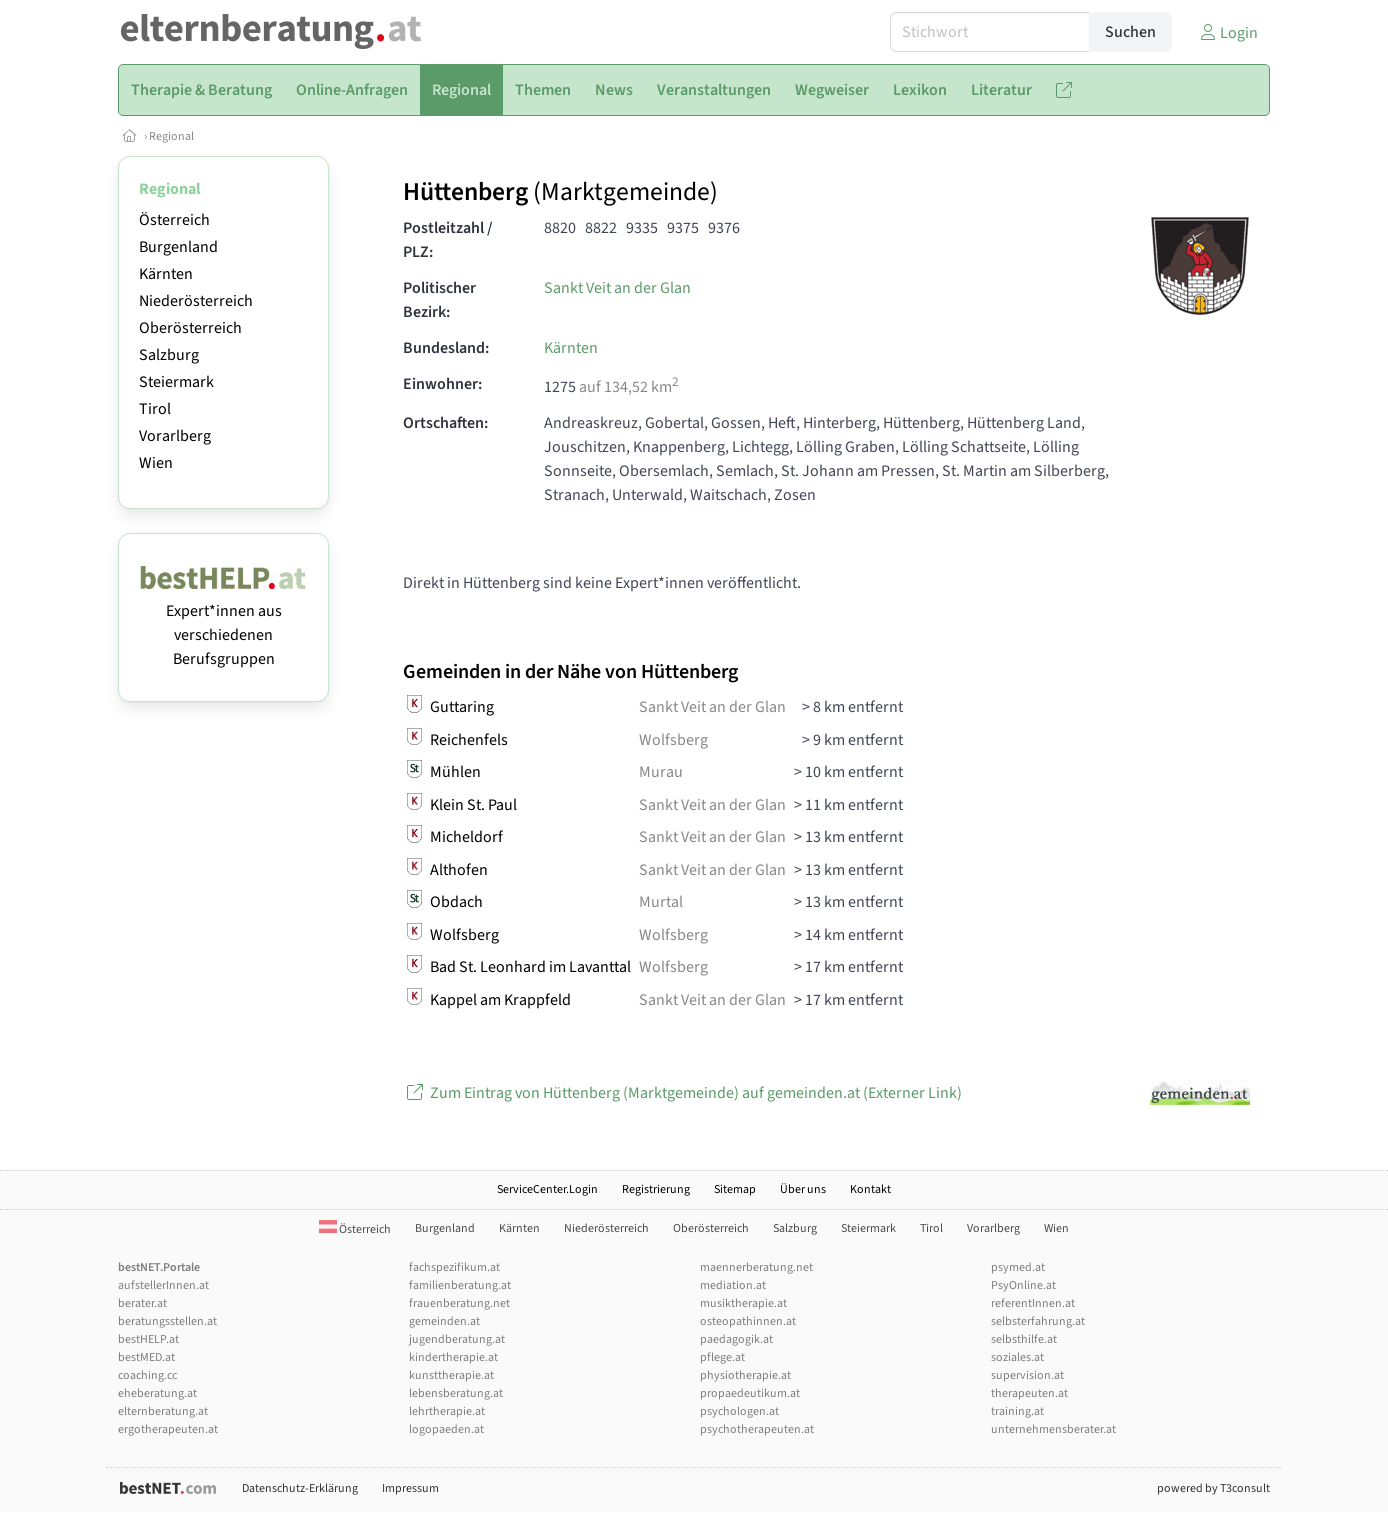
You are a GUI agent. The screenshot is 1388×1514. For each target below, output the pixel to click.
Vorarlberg (175, 436)
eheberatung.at (157, 1393)
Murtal (661, 902)
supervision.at (1027, 1375)
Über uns (803, 1189)
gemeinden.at (444, 1321)
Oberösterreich (190, 328)
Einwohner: (442, 384)
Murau (661, 772)
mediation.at (733, 1285)
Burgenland (178, 247)
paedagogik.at (736, 1339)
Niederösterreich (196, 301)
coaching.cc (147, 1375)
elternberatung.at (163, 1411)
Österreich (174, 220)
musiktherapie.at (743, 1303)
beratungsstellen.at (167, 1321)
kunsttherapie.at (451, 1375)
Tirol (155, 409)
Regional (171, 136)
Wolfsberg (673, 740)
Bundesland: (446, 348)
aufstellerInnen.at (163, 1285)
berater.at (142, 1303)
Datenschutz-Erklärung (300, 1488)
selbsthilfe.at (1024, 1339)
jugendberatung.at (457, 1339)
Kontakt (870, 1189)
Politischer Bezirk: (439, 300)
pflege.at (722, 1357)
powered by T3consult (1213, 1488)
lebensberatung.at (456, 1393)
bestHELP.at (148, 1339)
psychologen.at (739, 1411)
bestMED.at (146, 1357)
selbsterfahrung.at (1038, 1321)
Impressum (410, 1488)
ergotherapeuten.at (168, 1429)
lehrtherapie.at (447, 1411)
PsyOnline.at (1023, 1285)
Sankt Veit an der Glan (617, 288)
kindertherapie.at (453, 1357)
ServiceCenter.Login (547, 1189)
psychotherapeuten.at (757, 1429)
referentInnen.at (1033, 1303)
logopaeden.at (446, 1429)
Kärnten (166, 274)
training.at (1017, 1411)
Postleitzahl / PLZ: (448, 240)
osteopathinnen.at (748, 1321)
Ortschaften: (445, 423)
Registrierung (656, 1189)
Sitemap (735, 1189)
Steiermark (176, 382)
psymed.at (1018, 1267)
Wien (156, 463)
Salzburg (169, 355)
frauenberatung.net (459, 1303)
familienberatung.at (460, 1285)
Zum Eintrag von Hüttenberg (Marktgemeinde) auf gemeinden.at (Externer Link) (682, 1093)
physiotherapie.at (745, 1375)
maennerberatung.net (756, 1267)
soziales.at (1017, 1357)
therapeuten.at (1029, 1393)
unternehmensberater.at (1053, 1429)
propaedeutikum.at (750, 1393)
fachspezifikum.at (454, 1267)
